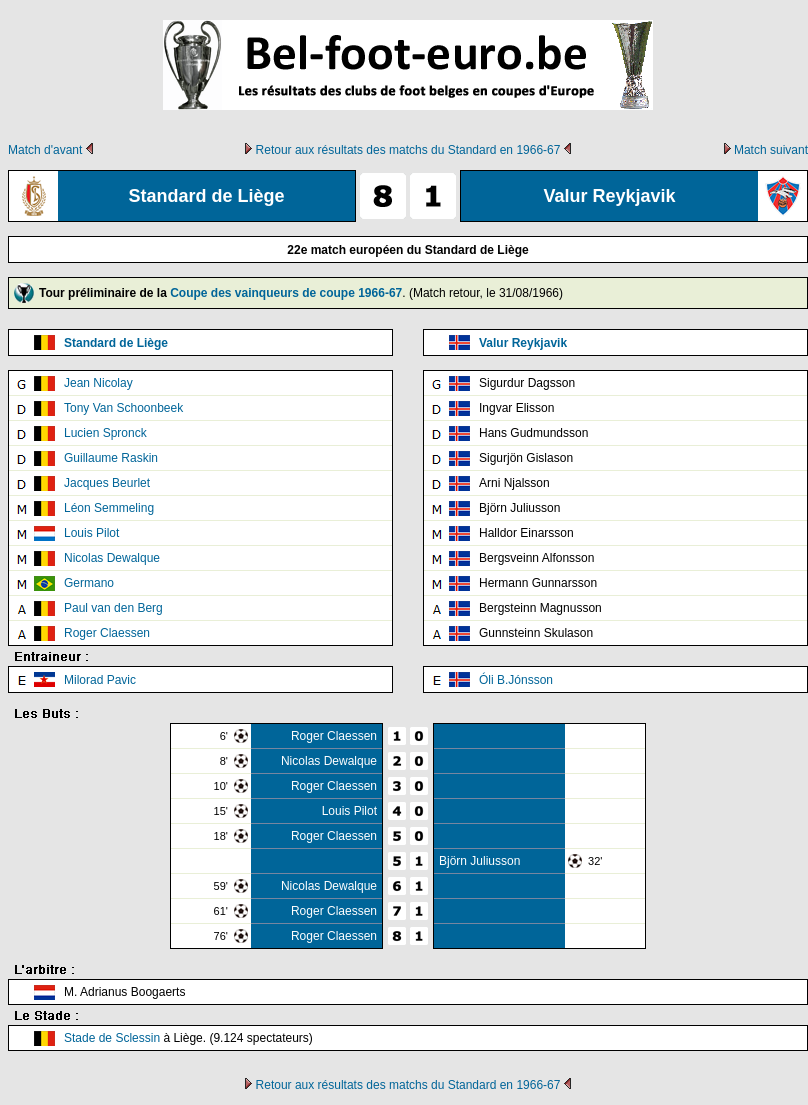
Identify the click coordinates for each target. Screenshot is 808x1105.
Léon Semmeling (109, 508)
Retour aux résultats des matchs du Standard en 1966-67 (408, 150)
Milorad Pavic (100, 680)
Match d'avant (45, 150)
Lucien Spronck (105, 433)
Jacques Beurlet (107, 483)
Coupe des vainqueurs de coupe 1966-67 (286, 293)
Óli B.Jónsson (516, 680)
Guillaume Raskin (111, 458)
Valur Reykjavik (523, 343)
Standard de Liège (116, 343)
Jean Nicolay (98, 383)
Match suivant (771, 150)
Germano (89, 583)
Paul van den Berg (113, 608)
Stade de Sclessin (112, 1038)
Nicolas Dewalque (112, 558)
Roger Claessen (107, 633)
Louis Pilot (91, 533)
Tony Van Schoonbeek (123, 408)
